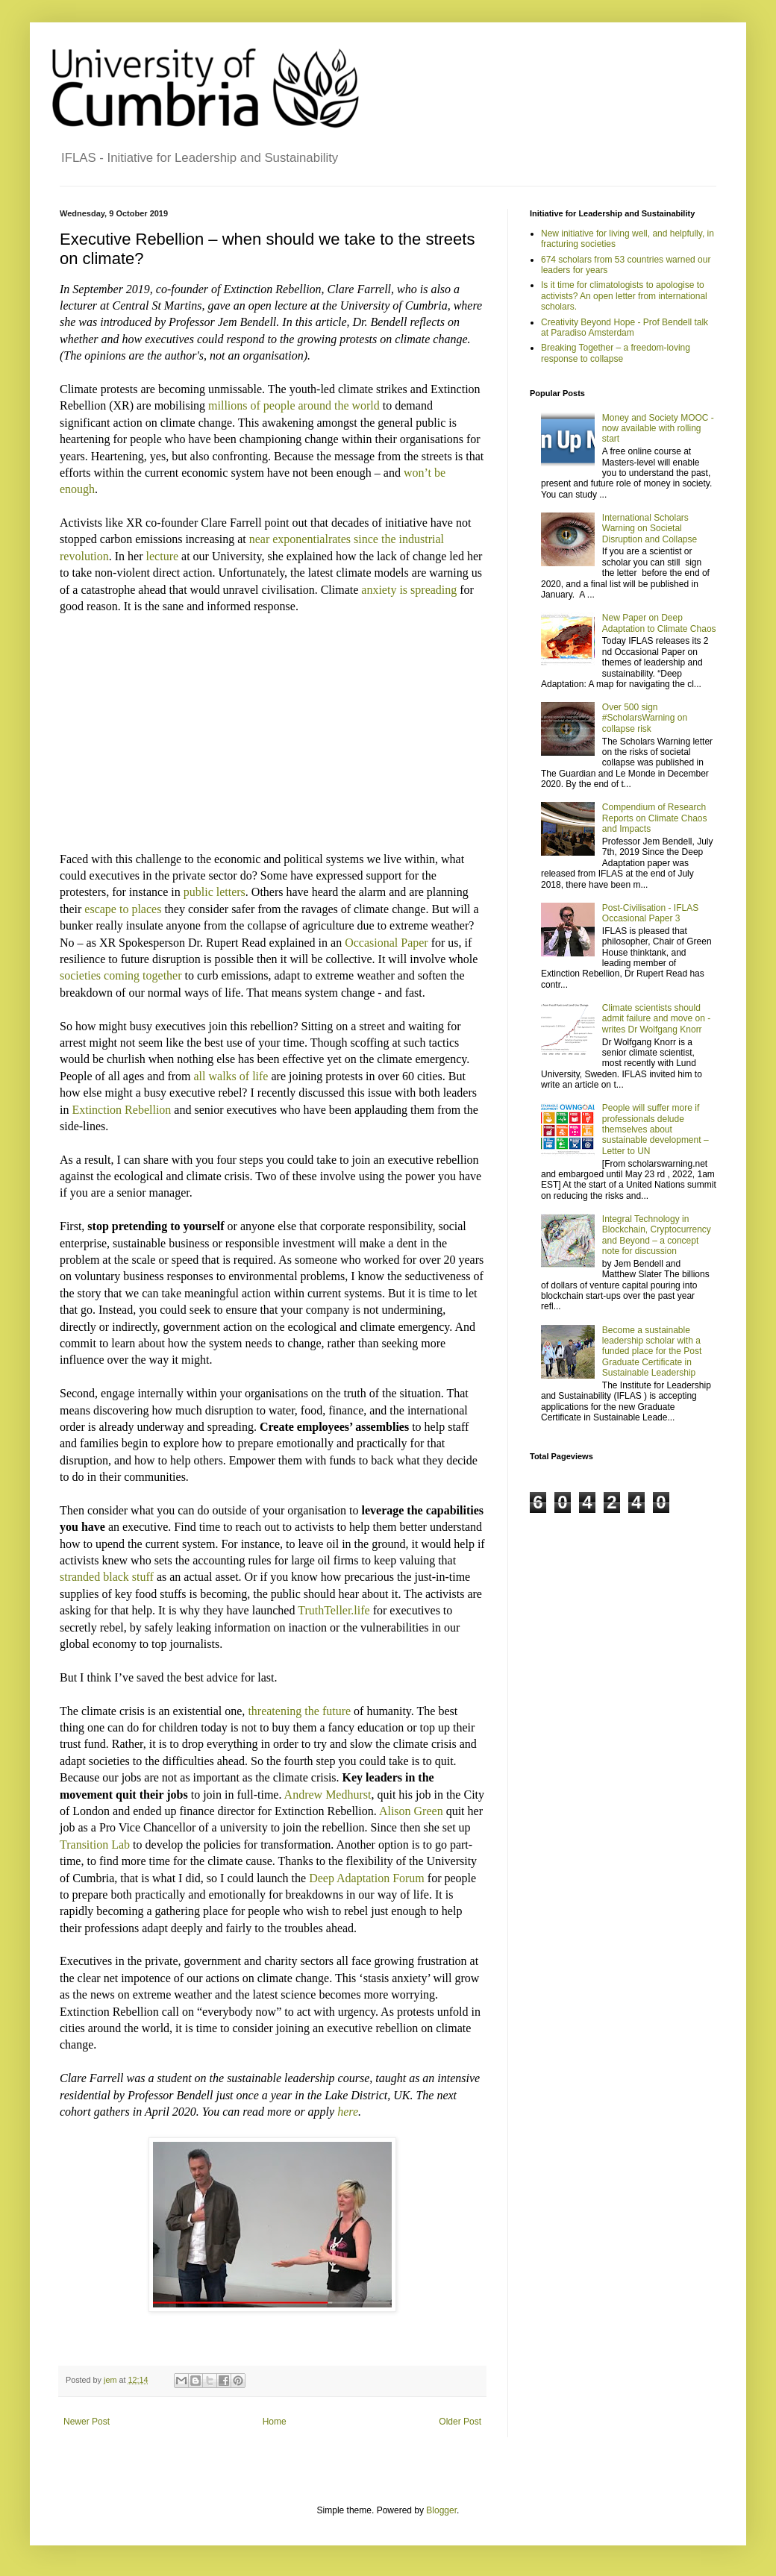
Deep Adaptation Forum (367, 1878)
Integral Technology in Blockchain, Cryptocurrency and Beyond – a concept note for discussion (656, 1235)
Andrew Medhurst (328, 1794)
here (347, 2111)
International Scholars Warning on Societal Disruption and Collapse (649, 529)
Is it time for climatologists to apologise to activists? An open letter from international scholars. (624, 296)
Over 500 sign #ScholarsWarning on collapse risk (644, 718)
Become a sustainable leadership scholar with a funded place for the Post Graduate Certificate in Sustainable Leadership (651, 1352)
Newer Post (86, 2421)
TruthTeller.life (334, 1610)
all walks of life (231, 1076)
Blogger (441, 2510)
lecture (162, 556)
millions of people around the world (294, 405)
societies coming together (121, 975)
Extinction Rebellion (121, 1109)
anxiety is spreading (409, 589)
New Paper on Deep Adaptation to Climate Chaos (659, 622)
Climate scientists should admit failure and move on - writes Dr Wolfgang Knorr (656, 1019)
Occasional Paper (386, 942)
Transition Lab (95, 1844)
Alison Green (411, 1811)
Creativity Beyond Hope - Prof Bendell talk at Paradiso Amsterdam (624, 327)
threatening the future (299, 1711)
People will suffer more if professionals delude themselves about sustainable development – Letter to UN (655, 1129)
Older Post (460, 2421)
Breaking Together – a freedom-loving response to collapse (615, 352)
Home (275, 2421)
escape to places (122, 909)
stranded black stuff (107, 1576)
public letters (214, 892)
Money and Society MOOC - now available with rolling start (658, 429)
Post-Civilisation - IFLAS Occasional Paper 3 (650, 913)
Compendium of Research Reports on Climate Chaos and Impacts (654, 818)
